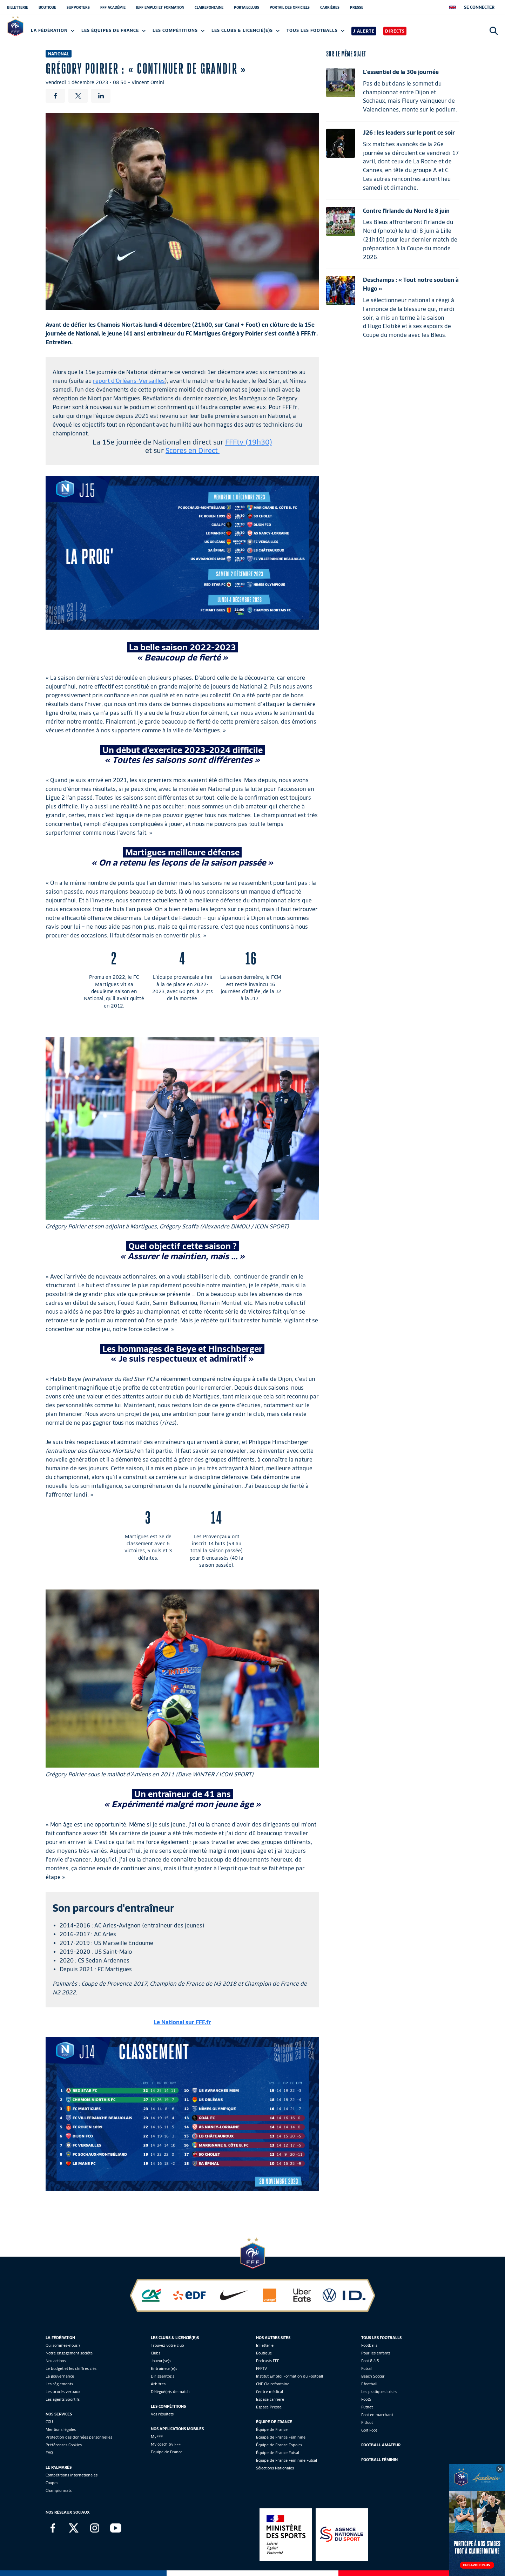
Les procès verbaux (63, 2391)
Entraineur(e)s (164, 2368)
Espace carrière (270, 2399)
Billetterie (265, 2345)
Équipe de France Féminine (280, 2437)
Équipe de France (272, 2429)
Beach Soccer (373, 2376)
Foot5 (366, 2399)
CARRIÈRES (329, 7)
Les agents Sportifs (63, 2399)
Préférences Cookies (64, 2444)
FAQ (49, 2452)
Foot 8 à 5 (370, 2360)
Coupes (52, 2482)
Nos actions (56, 2360)
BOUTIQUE (47, 7)
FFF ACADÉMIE (113, 7)
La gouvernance (60, 2376)
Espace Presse (269, 2407)
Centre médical (269, 2391)
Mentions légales (61, 2429)
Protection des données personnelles (79, 2437)
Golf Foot (369, 2430)
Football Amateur (380, 2444)
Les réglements (59, 2383)
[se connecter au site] (479, 7)
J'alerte (364, 31)
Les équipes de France (113, 30)
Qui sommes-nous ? (63, 2345)
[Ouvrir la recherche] (493, 30)
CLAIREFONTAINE (209, 7)
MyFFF (157, 2436)
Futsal (366, 2368)
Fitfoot (367, 2422)
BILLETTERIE (17, 7)
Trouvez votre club (167, 2345)
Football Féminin (379, 2459)
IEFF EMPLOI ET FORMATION (160, 7)
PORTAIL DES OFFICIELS (290, 7)
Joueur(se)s (161, 2360)
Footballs (369, 2345)
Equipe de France (166, 2451)
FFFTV (261, 2368)
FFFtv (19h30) (248, 442)
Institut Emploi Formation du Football (289, 2376)
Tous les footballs (315, 30)
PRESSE (356, 7)
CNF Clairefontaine (272, 2383)
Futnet (367, 2407)
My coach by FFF (166, 2444)
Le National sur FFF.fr (182, 2022)
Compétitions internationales (71, 2475)
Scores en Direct (193, 450)
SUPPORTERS (78, 7)
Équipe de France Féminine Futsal (286, 2460)
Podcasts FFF (267, 2360)
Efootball (369, 2383)
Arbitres (158, 2383)
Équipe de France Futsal (277, 2452)
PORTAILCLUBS (246, 7)
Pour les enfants (375, 2353)
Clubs (155, 2353)
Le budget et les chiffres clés (71, 2368)
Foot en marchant (377, 2414)
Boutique (264, 2353)
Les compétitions (178, 30)
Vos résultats (162, 2414)
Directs (395, 31)
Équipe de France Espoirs (279, 2444)
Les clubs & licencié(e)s (245, 30)
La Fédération (52, 30)
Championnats (59, 2490)
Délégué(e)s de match (170, 2391)
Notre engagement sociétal (70, 2353)
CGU (49, 2421)
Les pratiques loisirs (379, 2391)
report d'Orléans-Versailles (129, 381)
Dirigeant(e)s (162, 2376)
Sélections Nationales (275, 2468)
